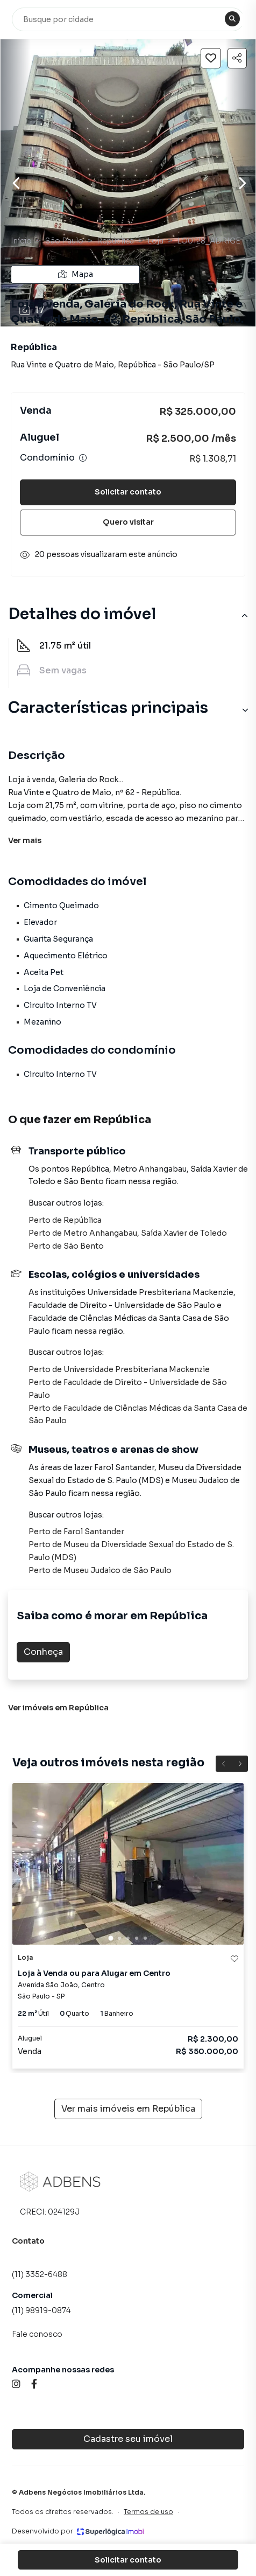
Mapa (75, 274)
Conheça (43, 1652)
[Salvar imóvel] (211, 58)
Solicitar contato (128, 492)
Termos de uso (148, 2512)
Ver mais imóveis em (128, 2108)
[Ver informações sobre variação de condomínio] (83, 458)
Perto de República (65, 1220)
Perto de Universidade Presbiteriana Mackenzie (119, 1369)
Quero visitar (128, 522)
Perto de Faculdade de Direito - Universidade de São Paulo (128, 1388)
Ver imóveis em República (58, 1707)
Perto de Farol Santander (76, 1531)
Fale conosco (37, 2334)
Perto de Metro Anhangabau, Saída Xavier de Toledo (128, 1233)
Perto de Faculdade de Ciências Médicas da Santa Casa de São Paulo (138, 1414)
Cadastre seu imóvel (128, 2439)
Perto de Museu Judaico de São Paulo (100, 1570)
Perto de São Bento (66, 1246)
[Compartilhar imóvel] (237, 58)
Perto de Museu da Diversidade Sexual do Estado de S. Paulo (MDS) (131, 1551)
